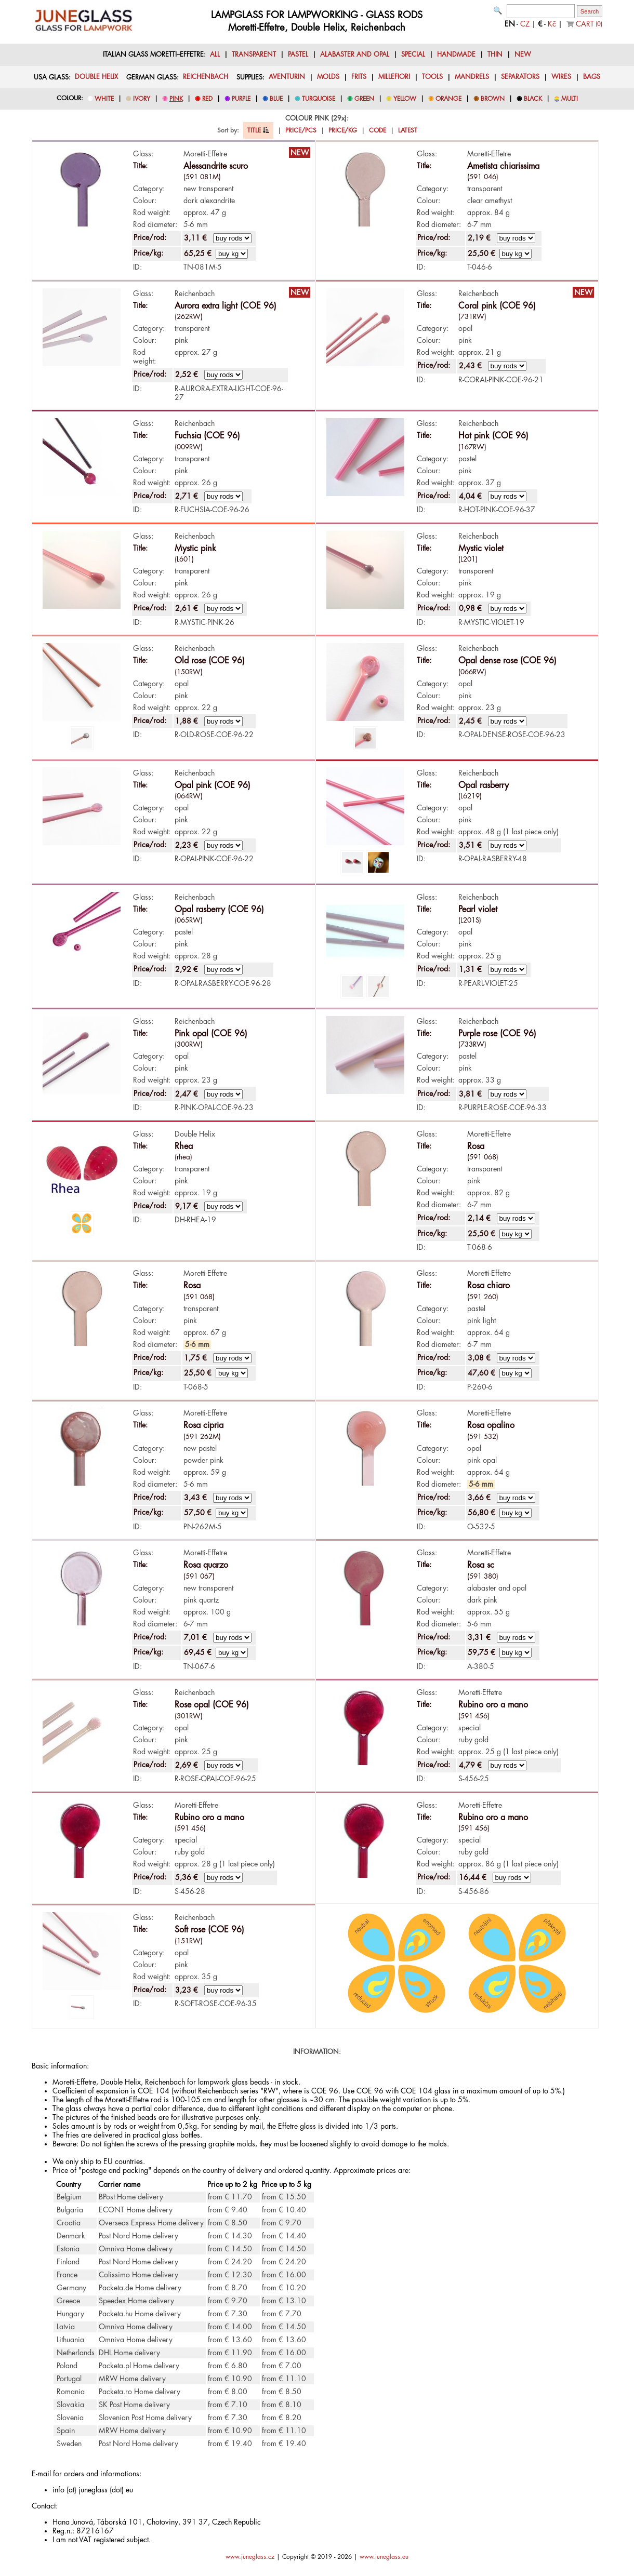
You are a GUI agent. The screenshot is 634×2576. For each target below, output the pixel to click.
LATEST (407, 130)
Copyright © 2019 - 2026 (317, 2557)
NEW (522, 54)
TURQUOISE (318, 99)
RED (207, 99)
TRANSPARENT (254, 54)
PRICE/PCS (300, 130)
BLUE (276, 99)
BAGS (591, 77)
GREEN (364, 99)
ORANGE (448, 99)
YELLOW (404, 99)
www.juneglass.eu (384, 2557)
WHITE (104, 99)
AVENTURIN (287, 77)
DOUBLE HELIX (96, 77)
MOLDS (328, 77)
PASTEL (298, 54)
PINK (176, 99)
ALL (215, 54)
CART (589, 24)
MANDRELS (472, 77)
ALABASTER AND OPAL (354, 54)
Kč (552, 24)
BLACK (533, 99)
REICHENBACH (205, 77)
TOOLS (432, 77)
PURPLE (241, 99)
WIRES (561, 77)
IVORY (141, 99)
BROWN (493, 99)
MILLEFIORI (394, 77)
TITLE (258, 130)
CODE (377, 130)
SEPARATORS (520, 77)
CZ (525, 24)
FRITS (358, 77)
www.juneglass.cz (250, 2557)
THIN (495, 54)
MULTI (569, 99)
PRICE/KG (342, 130)
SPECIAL (413, 54)
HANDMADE (456, 54)
